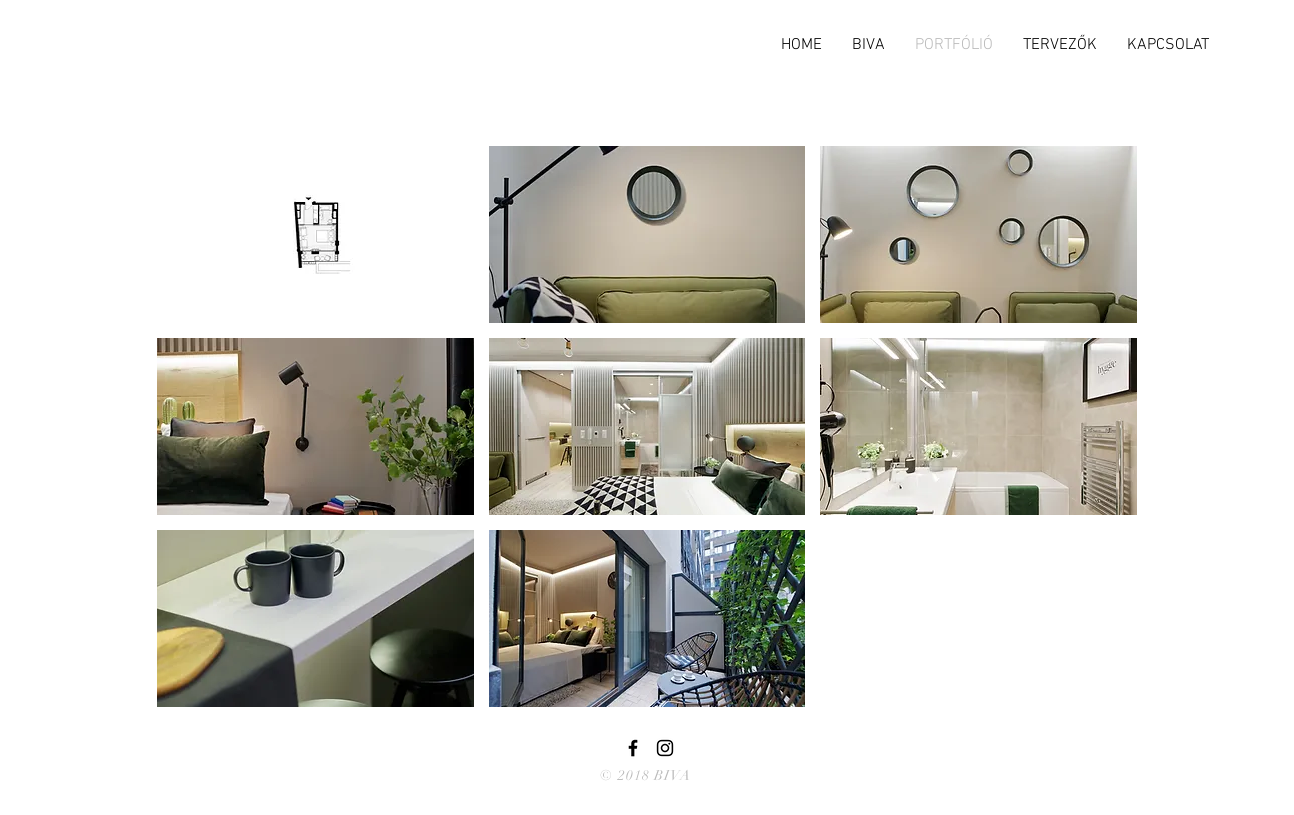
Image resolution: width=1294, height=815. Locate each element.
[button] (315, 234)
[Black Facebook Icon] (633, 748)
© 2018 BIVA (645, 775)
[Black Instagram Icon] (665, 748)
